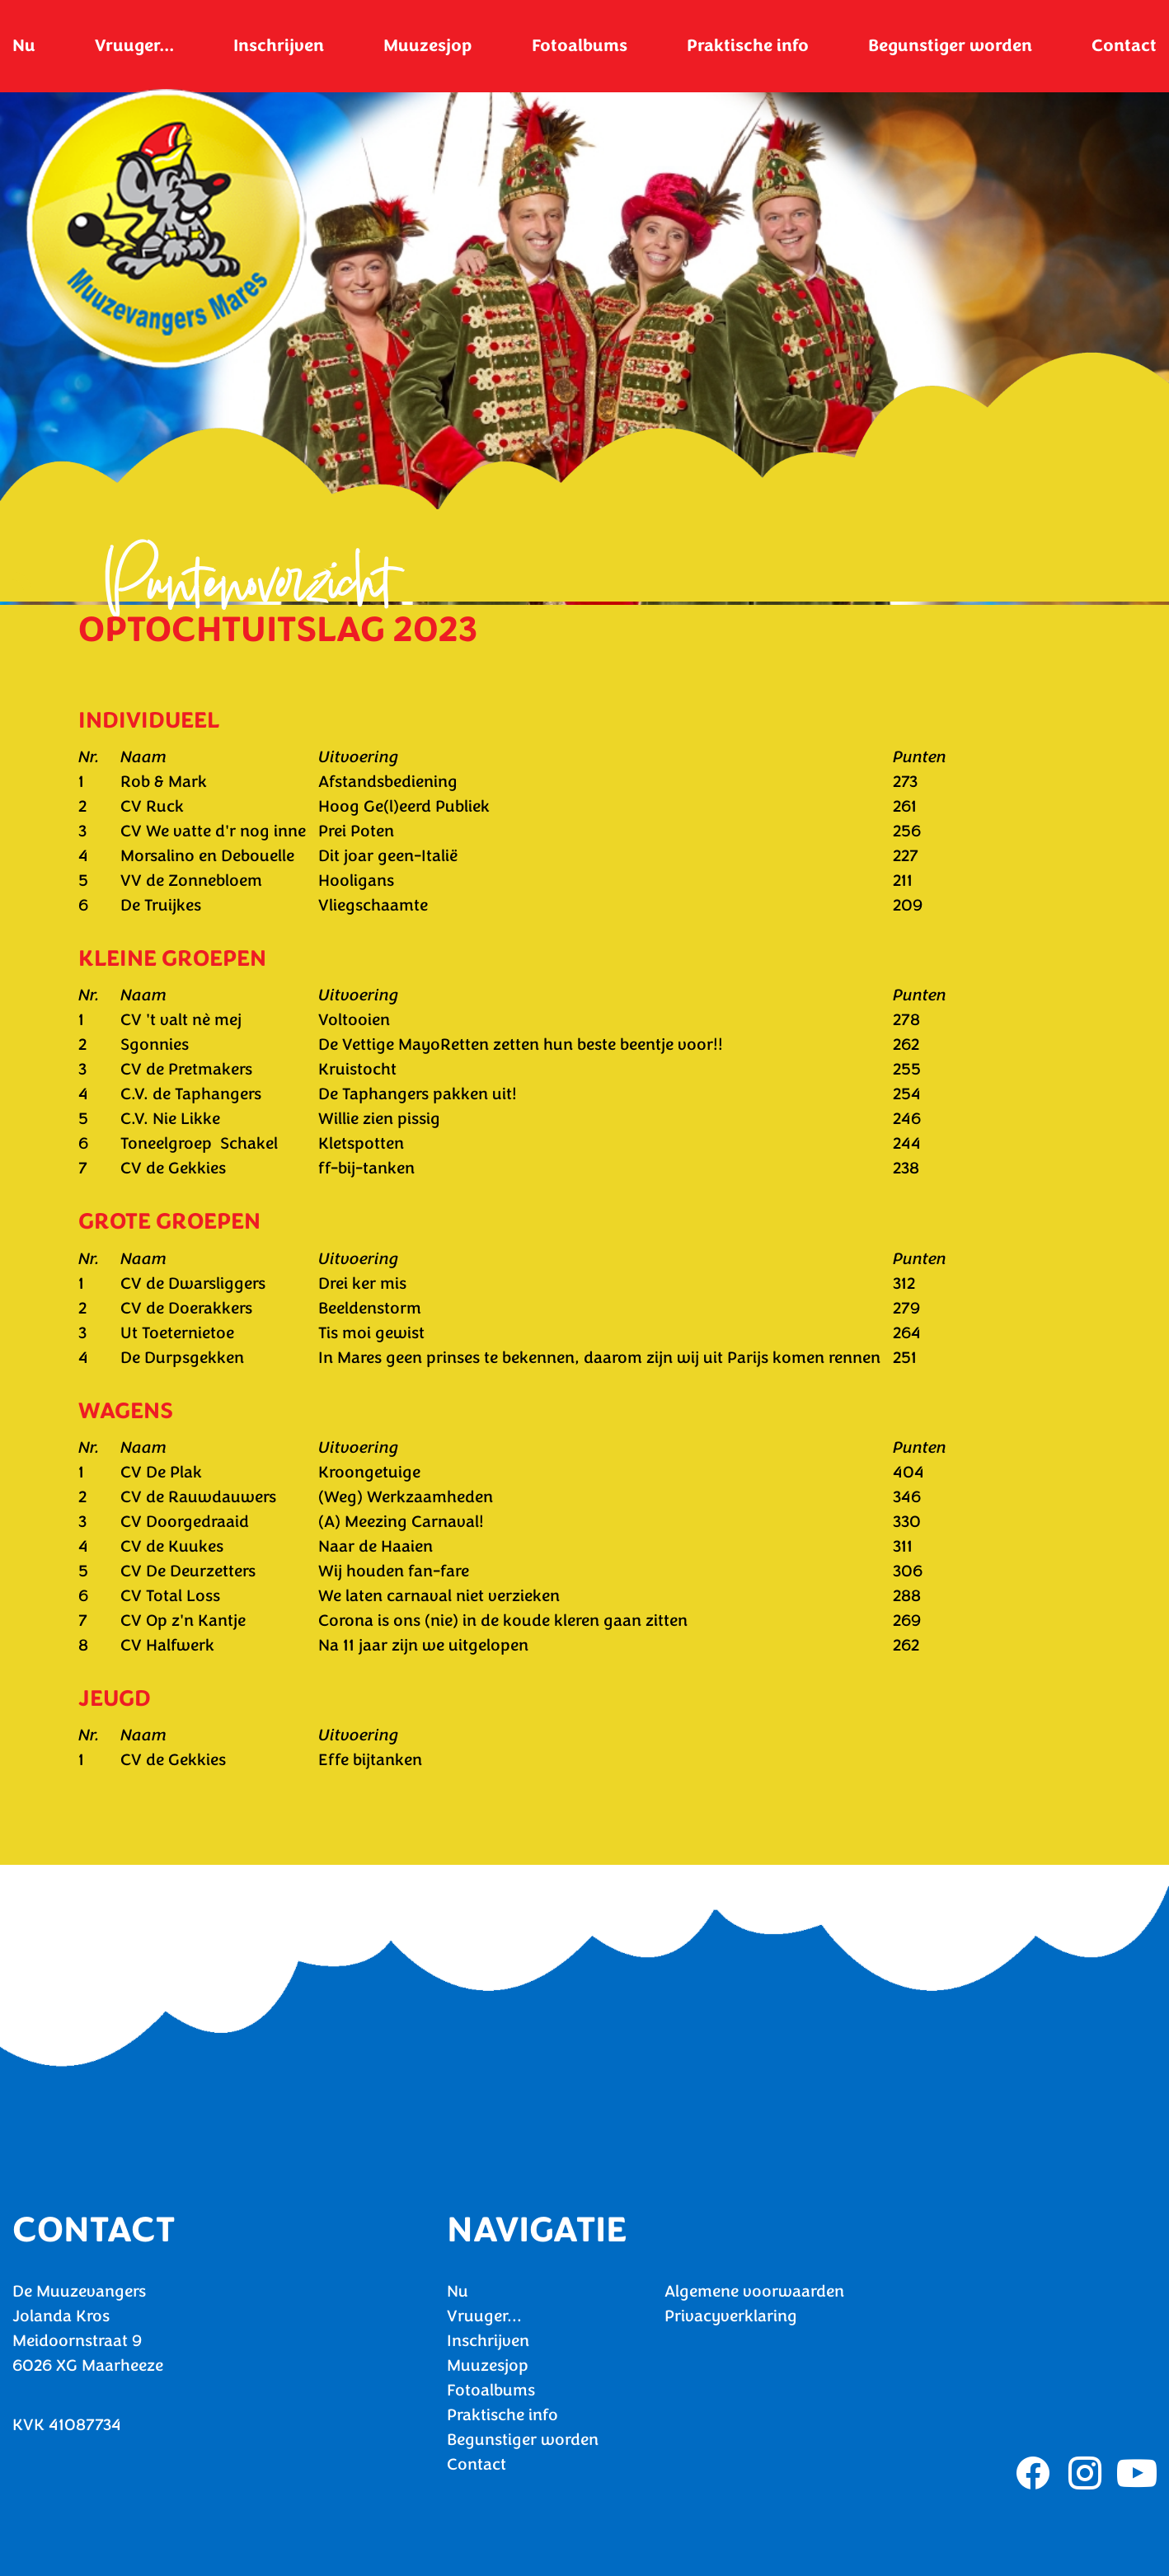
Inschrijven (278, 45)
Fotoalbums (579, 45)
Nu (23, 45)
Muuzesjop (427, 45)
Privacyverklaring (730, 2316)
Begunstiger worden (950, 45)
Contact (1124, 45)
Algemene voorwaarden (754, 2291)
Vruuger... (134, 45)
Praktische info (748, 45)
